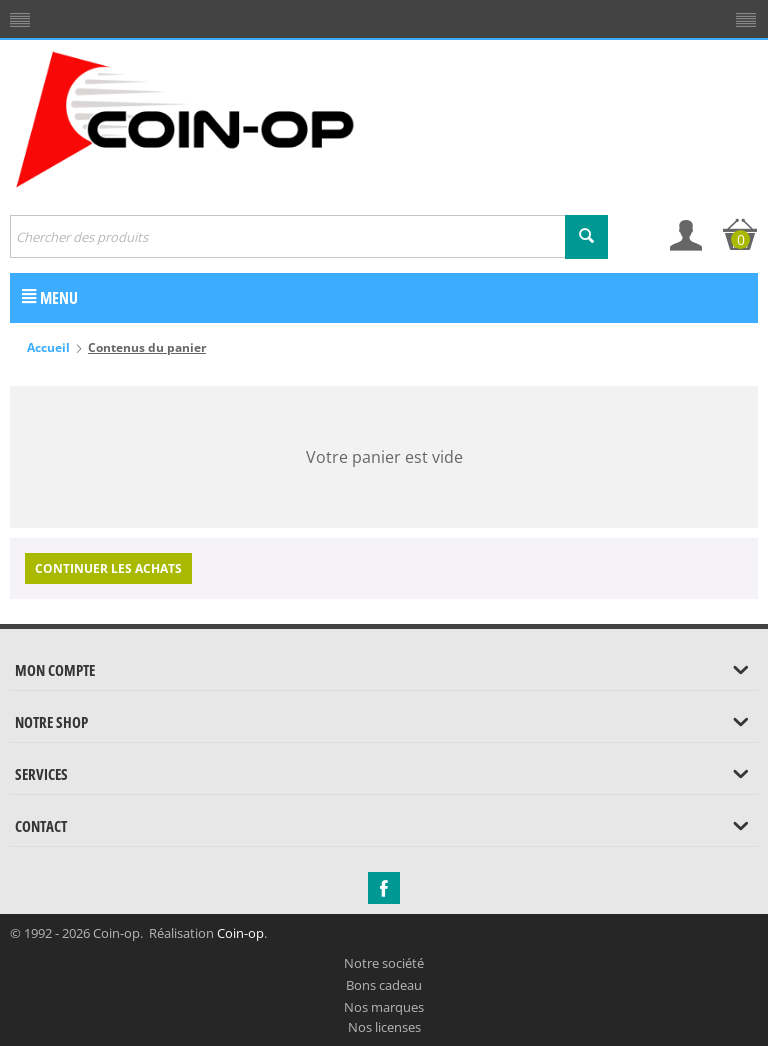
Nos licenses (384, 1027)
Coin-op (240, 933)
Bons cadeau (384, 985)
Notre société (384, 963)
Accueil (48, 347)
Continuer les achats (108, 568)
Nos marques (384, 1007)
